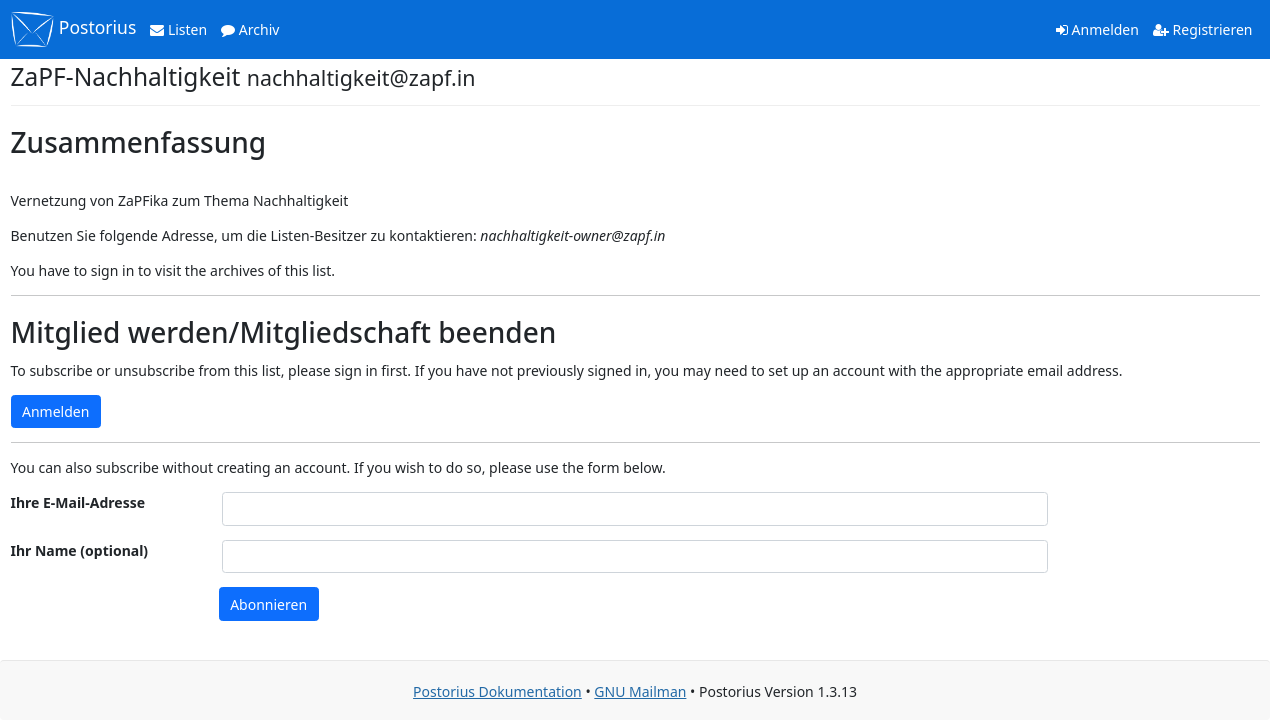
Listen (178, 29)
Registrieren (1203, 29)
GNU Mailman (640, 691)
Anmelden (1097, 29)
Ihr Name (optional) (80, 550)
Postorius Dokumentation (497, 691)
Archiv (250, 29)
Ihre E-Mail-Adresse (78, 502)
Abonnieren (268, 604)
